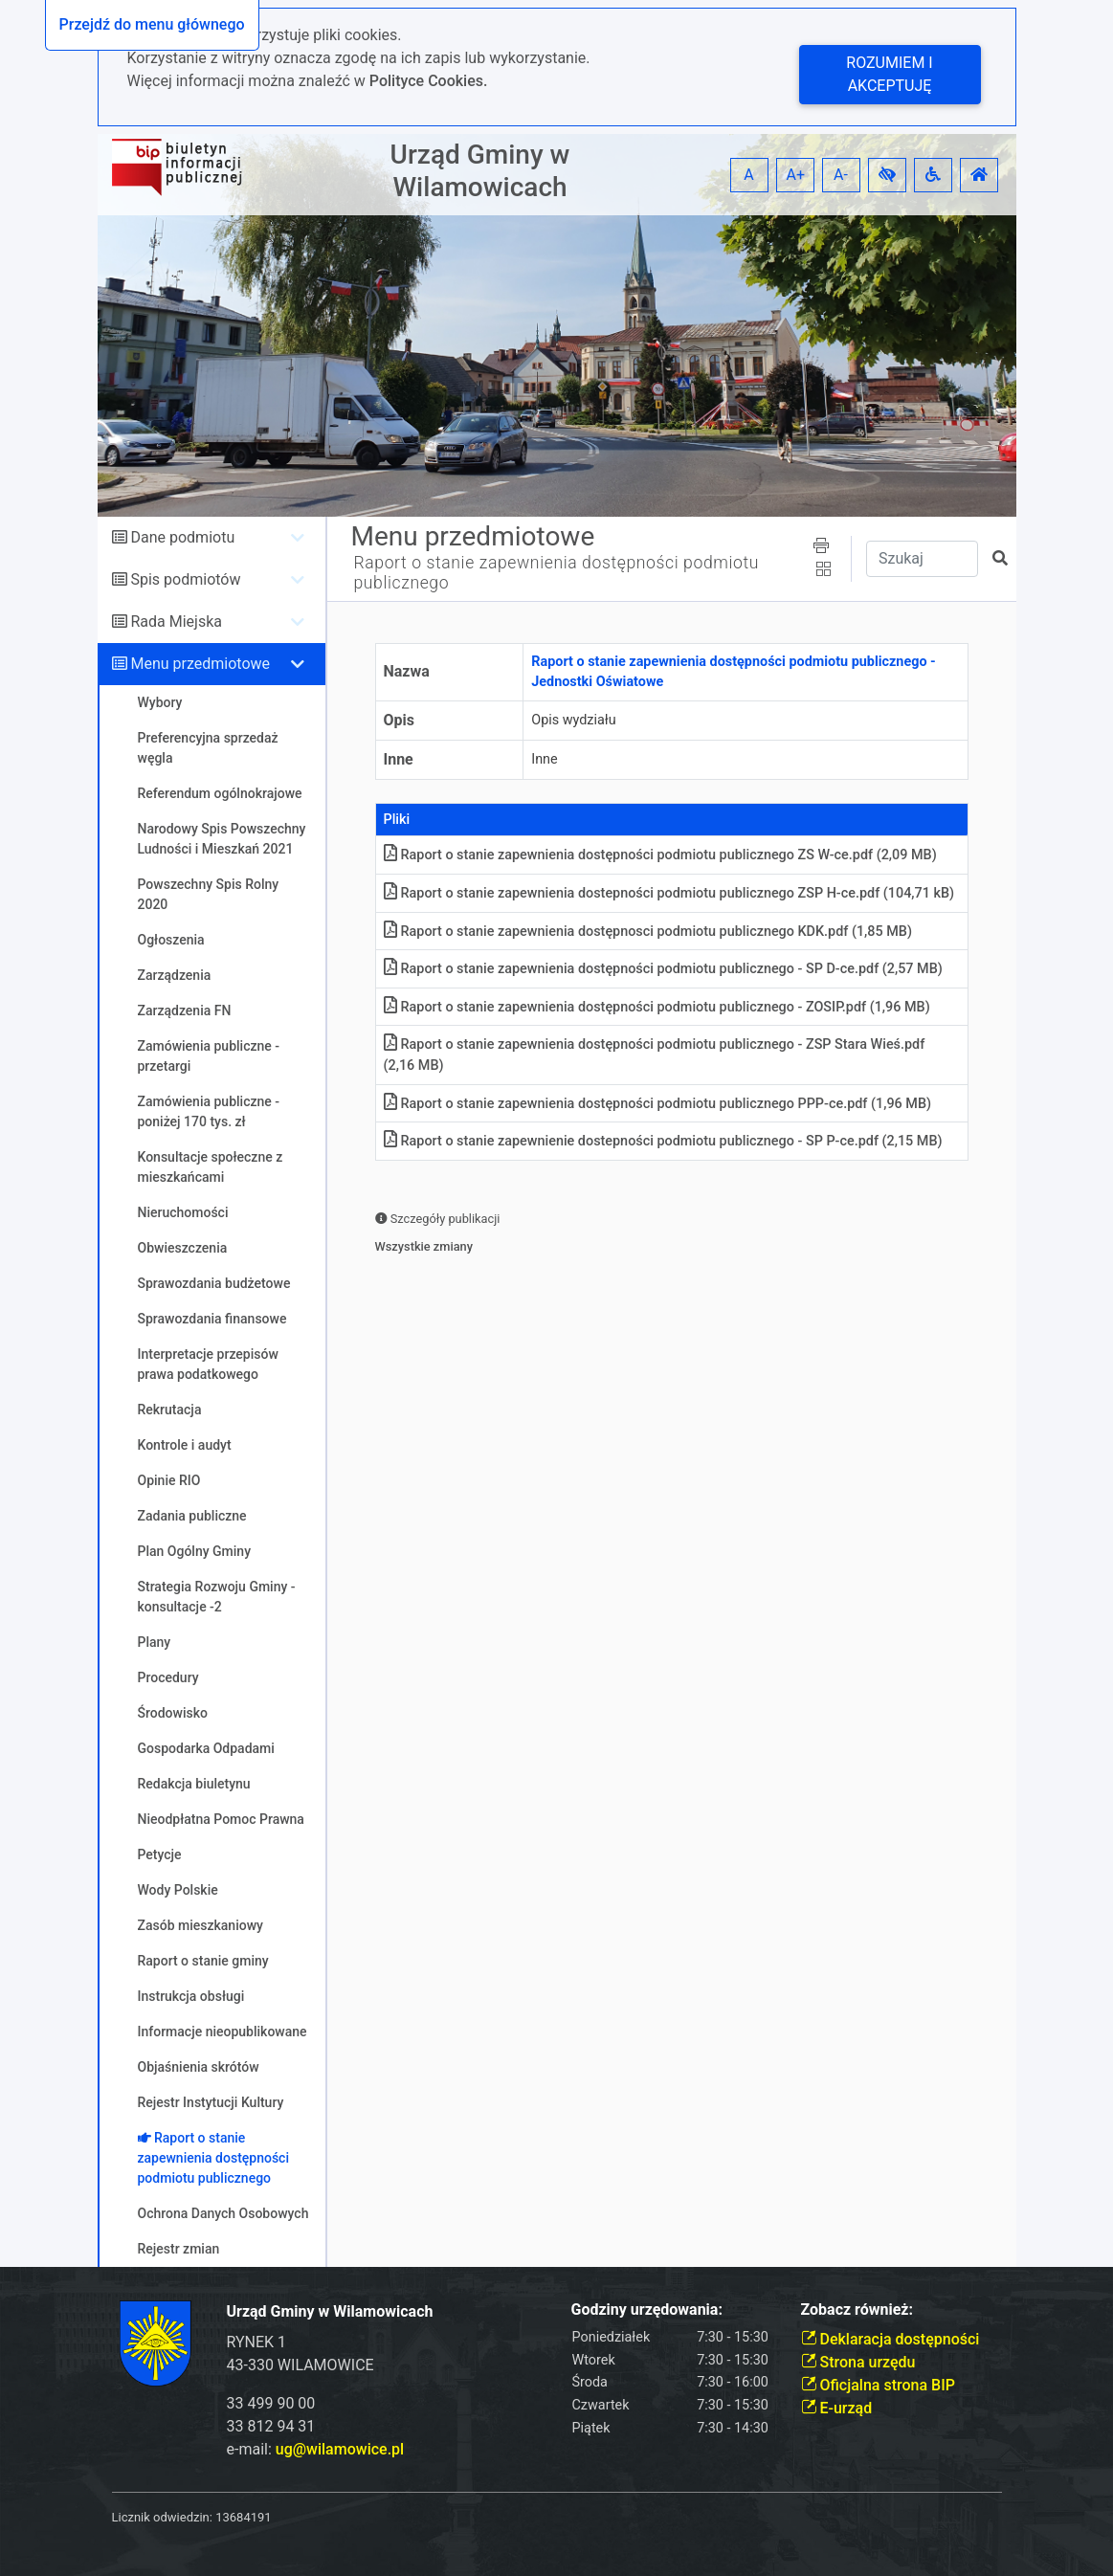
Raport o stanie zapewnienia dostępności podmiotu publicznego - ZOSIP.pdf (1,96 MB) (657, 1007)
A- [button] (841, 175)
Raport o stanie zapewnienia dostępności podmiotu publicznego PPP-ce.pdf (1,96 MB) (658, 1104)
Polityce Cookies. (428, 81)
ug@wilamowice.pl (340, 2449)
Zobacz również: (857, 2309)
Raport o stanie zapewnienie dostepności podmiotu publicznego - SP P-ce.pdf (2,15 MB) (663, 1141)
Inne (398, 759)
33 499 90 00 (271, 2403)
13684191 (243, 2517)
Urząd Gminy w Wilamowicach (480, 171)
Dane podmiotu (182, 537)
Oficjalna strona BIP (878, 2385)
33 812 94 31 (271, 2426)
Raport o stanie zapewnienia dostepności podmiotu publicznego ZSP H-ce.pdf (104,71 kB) (669, 893)
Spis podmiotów (185, 579)
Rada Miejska (176, 621)
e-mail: (316, 2449)
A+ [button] (796, 175)
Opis (399, 720)
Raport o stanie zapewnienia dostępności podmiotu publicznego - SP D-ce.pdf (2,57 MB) (663, 969)
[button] (887, 175)
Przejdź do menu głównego (152, 24)
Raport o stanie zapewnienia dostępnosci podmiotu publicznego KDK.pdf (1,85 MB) (648, 931)
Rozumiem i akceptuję (889, 74)
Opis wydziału (573, 720)
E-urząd (837, 2408)
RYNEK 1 (257, 2342)
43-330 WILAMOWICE (300, 2365)
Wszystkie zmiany (424, 1246)
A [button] (748, 175)
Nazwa (407, 671)
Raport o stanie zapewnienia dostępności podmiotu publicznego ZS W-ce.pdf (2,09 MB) (660, 855)
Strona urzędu (858, 2362)
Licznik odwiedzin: (162, 2517)
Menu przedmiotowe (200, 664)
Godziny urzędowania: (647, 2309)
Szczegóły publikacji (438, 1218)
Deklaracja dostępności (890, 2339)
